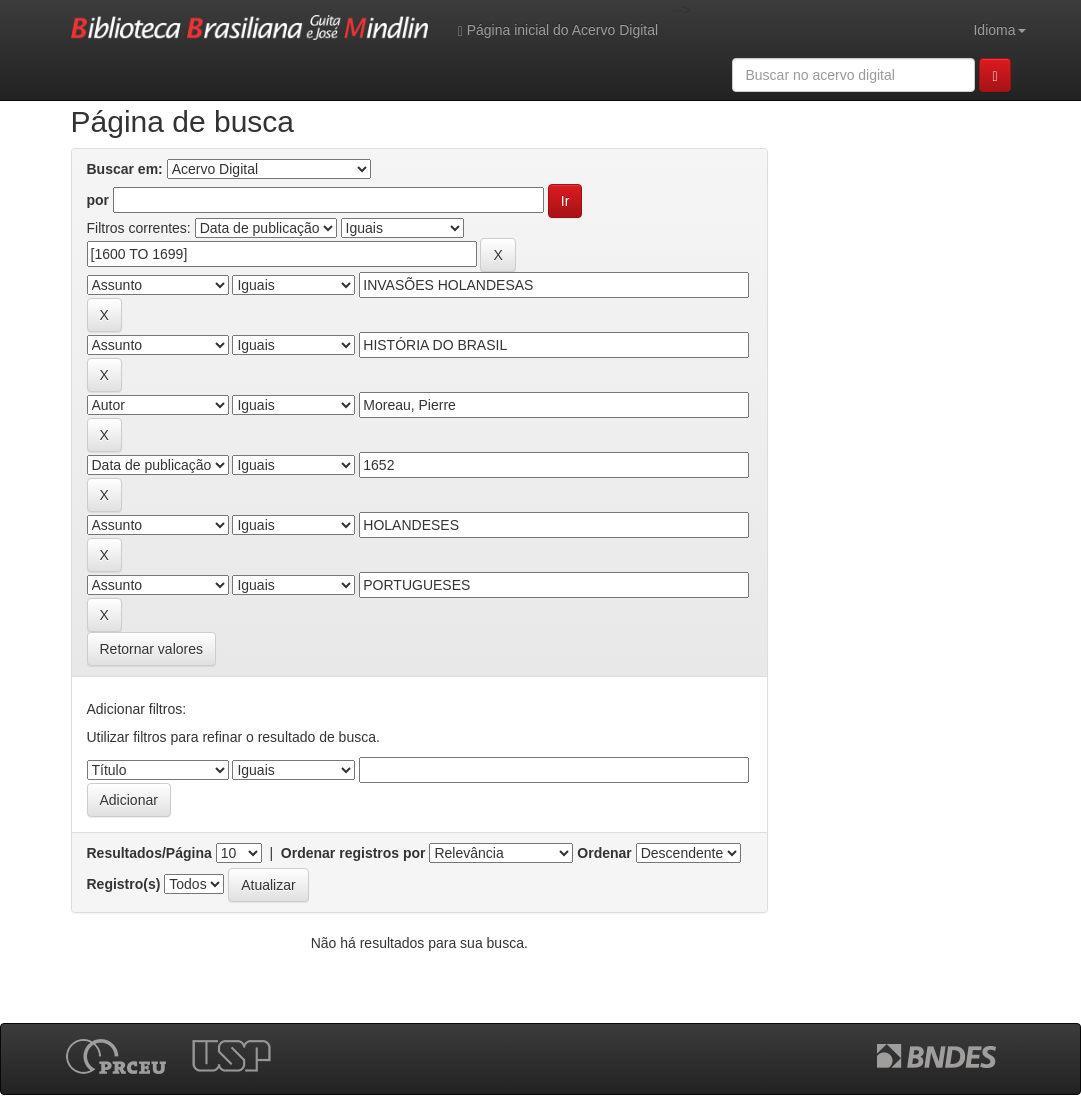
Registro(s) (124, 884)
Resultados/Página (149, 853)
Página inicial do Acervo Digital (558, 30)
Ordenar (604, 853)
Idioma (999, 30)
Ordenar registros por (353, 853)
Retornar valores (152, 649)
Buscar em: (125, 169)
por (98, 200)
